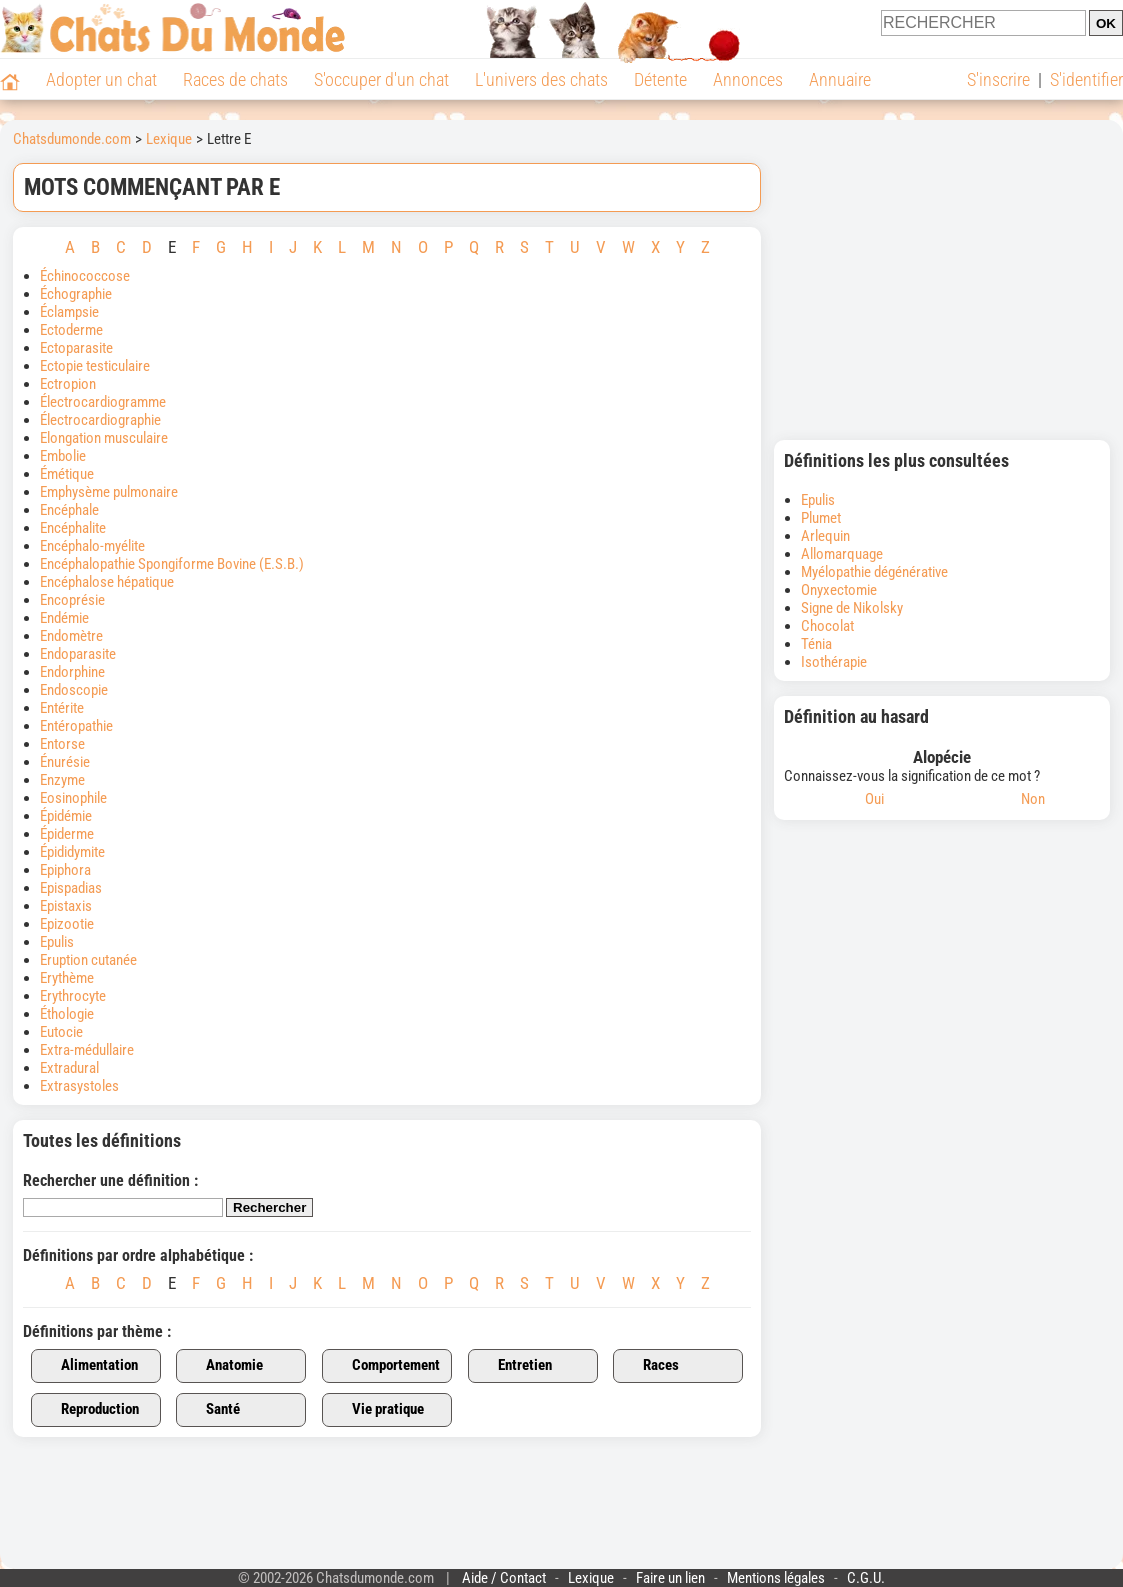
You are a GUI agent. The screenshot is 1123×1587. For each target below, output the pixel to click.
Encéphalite (73, 528)
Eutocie (61, 1032)
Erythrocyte (73, 996)
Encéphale (71, 510)
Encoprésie (72, 600)
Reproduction (88, 1410)
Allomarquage (842, 554)
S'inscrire (998, 79)
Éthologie (67, 1014)
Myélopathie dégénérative (874, 572)
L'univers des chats (541, 79)
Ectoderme (71, 330)
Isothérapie (834, 662)
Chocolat (827, 626)
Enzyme (62, 780)
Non (1033, 799)
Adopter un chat (101, 79)
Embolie (63, 456)
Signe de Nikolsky (852, 608)
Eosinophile (73, 798)
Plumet (821, 518)
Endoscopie (74, 690)
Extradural (69, 1068)
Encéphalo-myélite (92, 546)
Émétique (67, 474)
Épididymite (72, 852)
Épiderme (68, 834)
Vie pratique (376, 1410)
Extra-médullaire (87, 1050)
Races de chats (235, 79)
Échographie (76, 294)
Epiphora (65, 870)
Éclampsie (69, 312)
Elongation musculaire (104, 438)
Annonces (748, 79)
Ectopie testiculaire (95, 366)
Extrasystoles (79, 1086)
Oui (874, 799)
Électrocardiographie (100, 420)
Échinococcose (85, 276)
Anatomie (223, 1366)
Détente (660, 79)
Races (649, 1366)
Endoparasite (78, 654)
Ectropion (68, 384)
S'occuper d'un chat (381, 79)
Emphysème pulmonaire (109, 492)
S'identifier (1086, 79)
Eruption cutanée (88, 960)
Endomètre (71, 636)
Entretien (513, 1366)
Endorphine (72, 672)
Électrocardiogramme (103, 402)
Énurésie (65, 762)
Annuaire (840, 79)
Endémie (64, 618)
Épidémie (67, 816)
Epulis (57, 942)
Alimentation (88, 1366)
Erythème (67, 978)
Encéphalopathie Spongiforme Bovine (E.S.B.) (172, 564)
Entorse (62, 744)
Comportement (384, 1366)
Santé (211, 1410)
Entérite (62, 708)
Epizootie (67, 924)
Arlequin (825, 536)
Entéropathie (76, 726)
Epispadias (71, 888)
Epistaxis (66, 906)
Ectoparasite (76, 348)
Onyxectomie (839, 590)
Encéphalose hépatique (107, 582)
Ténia (816, 644)
